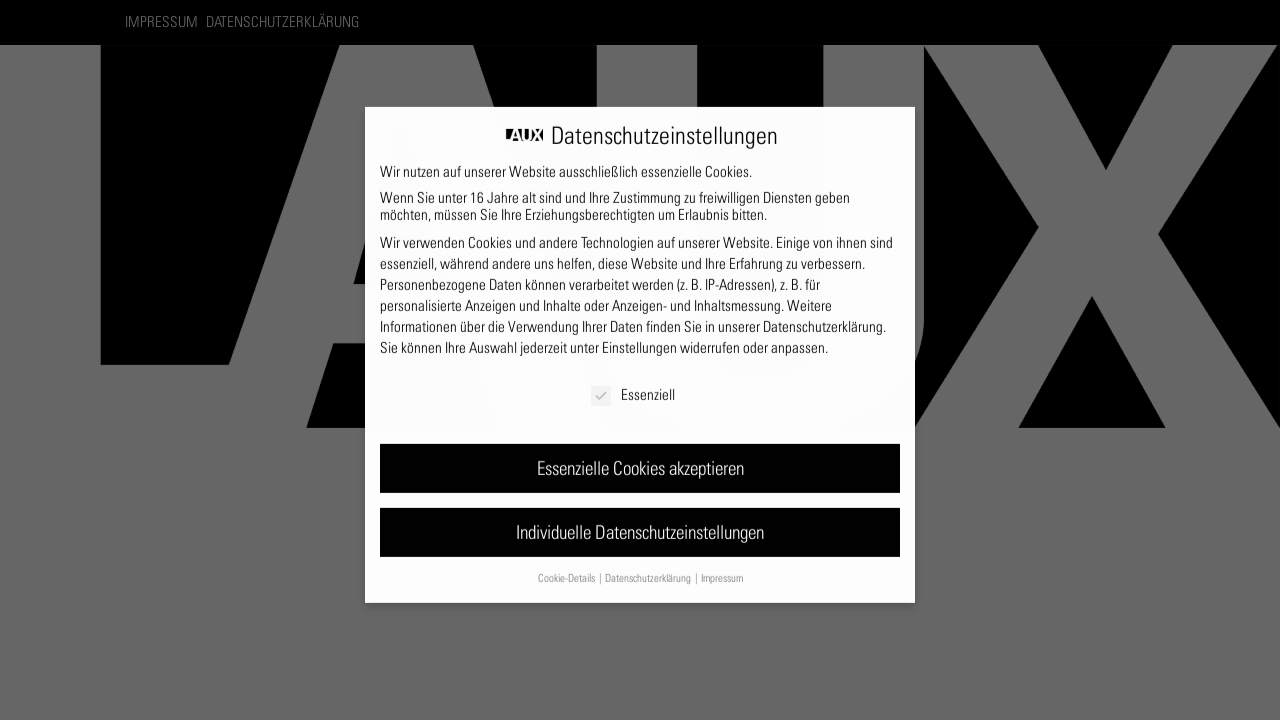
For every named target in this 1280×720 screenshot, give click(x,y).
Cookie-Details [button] (567, 568)
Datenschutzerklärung (823, 317)
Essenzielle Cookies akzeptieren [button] (640, 459)
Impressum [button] (722, 568)
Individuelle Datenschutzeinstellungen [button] (640, 522)
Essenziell (633, 385)
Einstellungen (639, 338)
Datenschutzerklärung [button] (649, 568)
